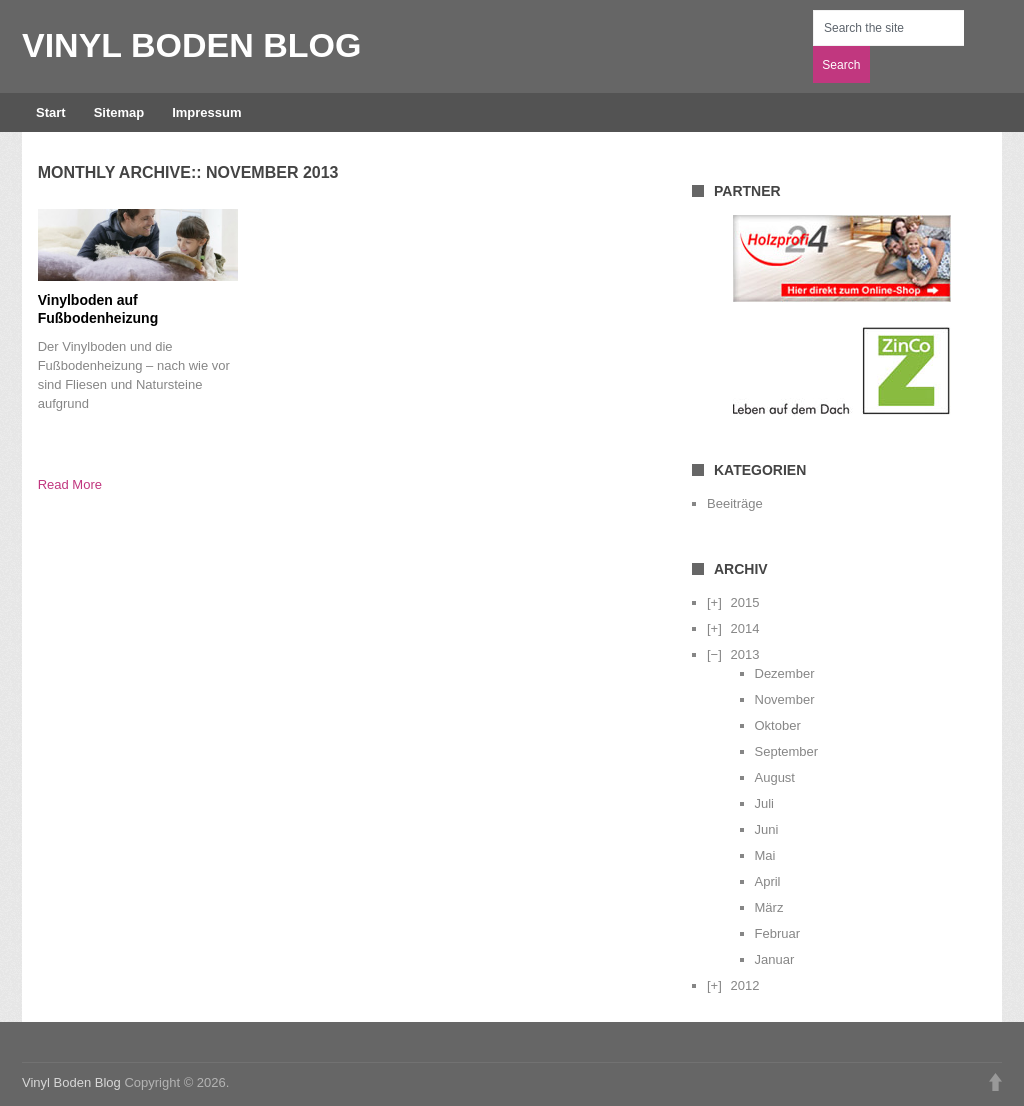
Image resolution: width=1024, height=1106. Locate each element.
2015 (744, 602)
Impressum (206, 112)
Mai (765, 855)
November (785, 699)
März (769, 907)
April (768, 881)
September (787, 751)
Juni (767, 829)
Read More (70, 484)
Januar (775, 959)
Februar (778, 933)
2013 (744, 654)
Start (51, 112)
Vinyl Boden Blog (191, 45)
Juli (765, 803)
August (775, 777)
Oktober (778, 725)
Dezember (785, 673)
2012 (744, 985)
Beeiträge (735, 503)
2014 (744, 628)
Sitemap (119, 112)
